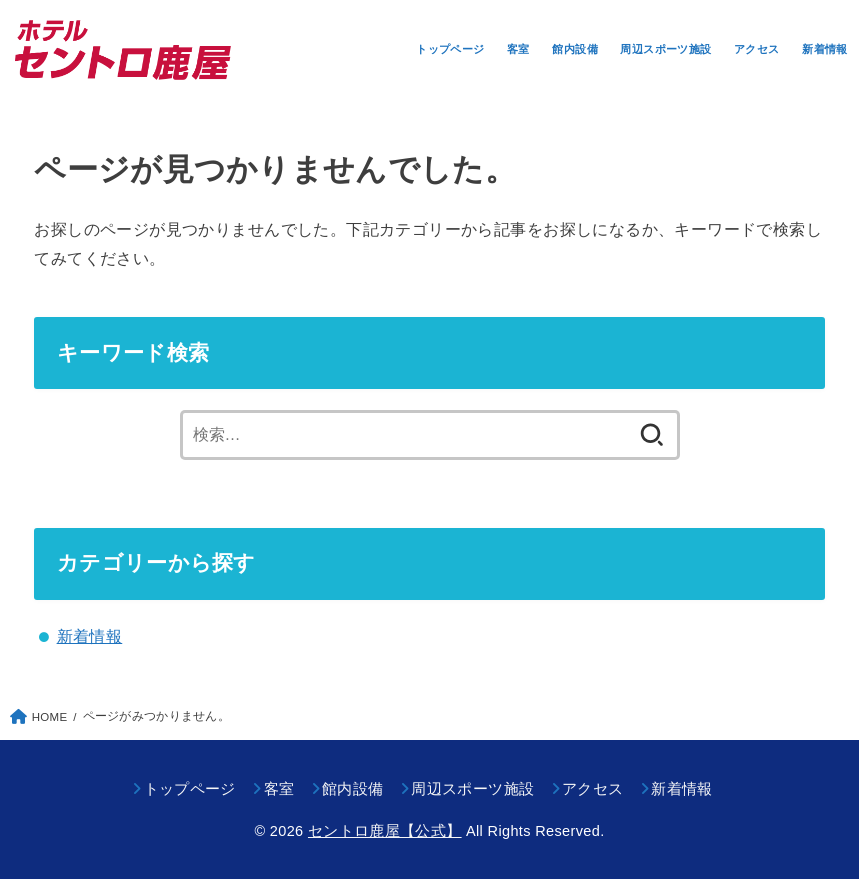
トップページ (450, 49)
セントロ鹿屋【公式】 (385, 831)
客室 (518, 49)
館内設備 (575, 49)
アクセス (757, 49)
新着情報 (825, 49)
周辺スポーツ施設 (665, 49)
